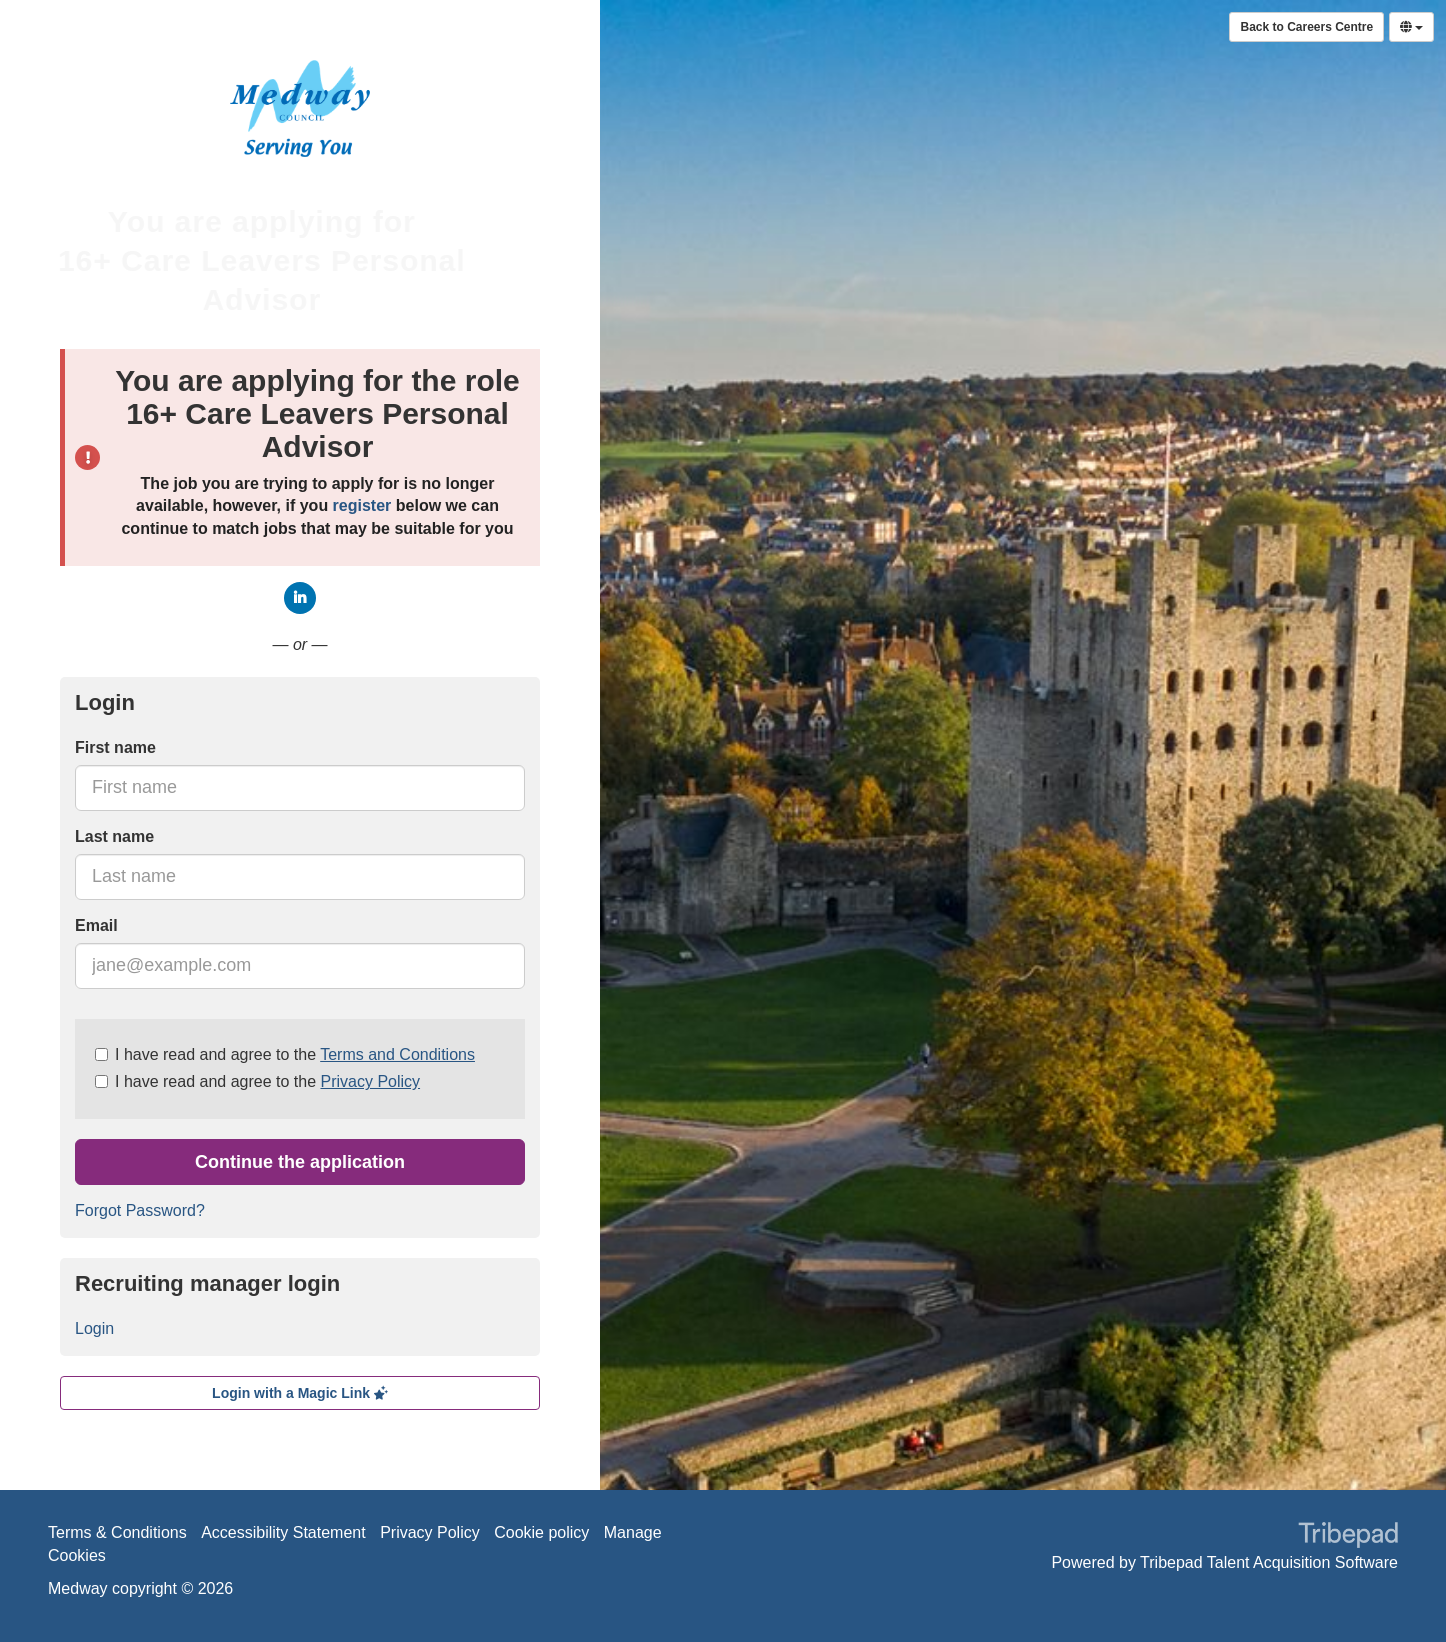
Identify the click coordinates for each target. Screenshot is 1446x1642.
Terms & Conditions (117, 1532)
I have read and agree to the (285, 1054)
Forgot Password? (140, 1210)
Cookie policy (541, 1532)
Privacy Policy (370, 1081)
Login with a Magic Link (300, 1393)
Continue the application (300, 1162)
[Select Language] (1411, 27)
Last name (114, 836)
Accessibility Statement (283, 1532)
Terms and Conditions (397, 1054)
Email (96, 925)
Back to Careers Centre (1306, 27)
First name (115, 747)
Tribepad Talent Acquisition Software (1269, 1562)
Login (94, 1328)
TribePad (1348, 1537)
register (362, 505)
